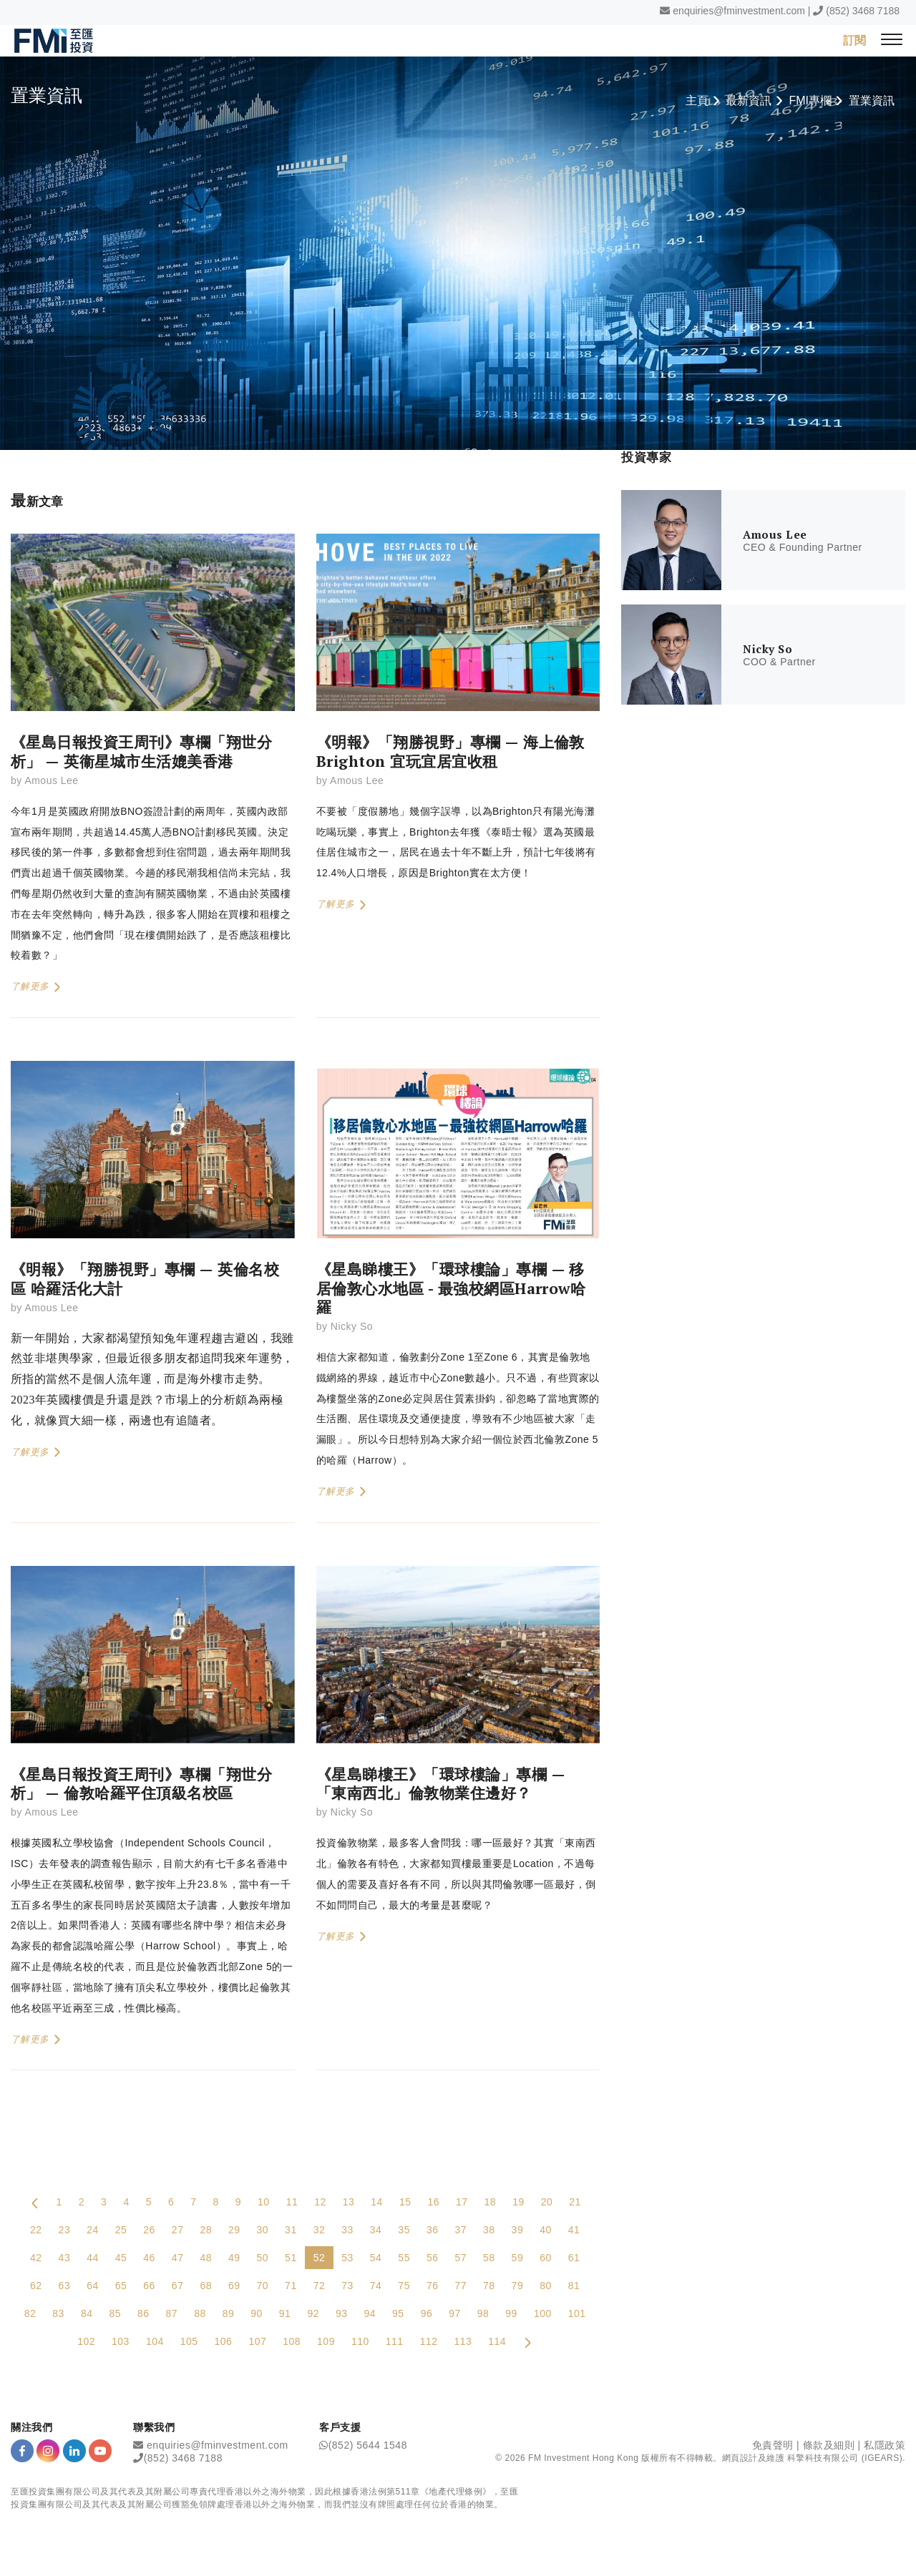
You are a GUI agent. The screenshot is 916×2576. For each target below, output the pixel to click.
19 (518, 2202)
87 (172, 2314)
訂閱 (854, 40)
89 (229, 2314)
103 (121, 2342)
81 (574, 2286)
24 (93, 2230)
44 (93, 2258)
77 (460, 2286)
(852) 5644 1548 (367, 2446)
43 (65, 2258)
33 (347, 2230)
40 (546, 2230)
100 (543, 2314)
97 (455, 2314)
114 (497, 2342)
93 (342, 2314)
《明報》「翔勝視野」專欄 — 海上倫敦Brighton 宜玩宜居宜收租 (450, 752)
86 (143, 2314)
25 (121, 2230)
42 (36, 2258)
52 (319, 2258)
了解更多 (36, 986)
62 (36, 2286)
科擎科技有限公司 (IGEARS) (844, 2458)
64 (93, 2286)
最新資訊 (748, 100)
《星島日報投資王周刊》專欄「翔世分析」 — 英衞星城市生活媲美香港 (141, 752)
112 (429, 2342)
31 (291, 2230)
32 (319, 2230)
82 (30, 2314)
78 (489, 2286)
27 (178, 2230)
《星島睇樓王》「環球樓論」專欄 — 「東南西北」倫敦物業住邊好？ (440, 1784)
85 (115, 2314)
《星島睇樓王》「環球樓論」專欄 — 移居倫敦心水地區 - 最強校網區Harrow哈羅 (451, 1289)
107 (257, 2342)
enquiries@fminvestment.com (739, 10)
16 (433, 2202)
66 (149, 2286)
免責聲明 (773, 2446)
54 (376, 2258)
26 (149, 2230)
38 (489, 2230)
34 (376, 2230)
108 (292, 2342)
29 (234, 2230)
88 (200, 2314)
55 (404, 2258)
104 (155, 2342)
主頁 (697, 100)
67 (178, 2286)
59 (518, 2258)
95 (398, 2314)
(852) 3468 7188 (863, 10)
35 (404, 2230)
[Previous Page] (35, 2202)
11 (292, 2202)
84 (87, 2314)
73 (347, 2286)
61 (574, 2258)
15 (405, 2202)
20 (547, 2202)
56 (433, 2258)
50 (263, 2258)
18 (490, 2202)
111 (395, 2342)
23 (65, 2230)
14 (377, 2202)
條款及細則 (829, 2446)
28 (206, 2230)
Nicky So (352, 1327)
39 (518, 2230)
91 (285, 2314)
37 (460, 2230)
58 (489, 2258)
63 (65, 2286)
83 (58, 2314)
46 (149, 2258)
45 (121, 2258)
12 (320, 2202)
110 (360, 2342)
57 (460, 2258)
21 (575, 2202)
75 (404, 2286)
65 (121, 2286)
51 (291, 2258)
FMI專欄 (810, 100)
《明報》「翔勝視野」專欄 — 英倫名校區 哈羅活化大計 (145, 1279)
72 (319, 2286)
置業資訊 (872, 100)
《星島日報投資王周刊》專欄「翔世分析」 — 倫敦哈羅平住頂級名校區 (141, 1784)
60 (546, 2258)
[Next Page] (527, 2342)
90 (256, 2314)
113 (463, 2342)
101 (577, 2314)
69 (234, 2286)
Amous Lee (51, 781)
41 (574, 2230)
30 (263, 2230)
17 (462, 2202)
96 (427, 2314)
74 (376, 2286)
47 (178, 2258)
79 (518, 2286)
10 (264, 2202)
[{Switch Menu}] (891, 40)
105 (189, 2342)
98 (483, 2314)
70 (263, 2286)
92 (313, 2314)
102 (86, 2342)
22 (36, 2230)
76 (433, 2286)
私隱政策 (884, 2446)
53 (347, 2258)
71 (291, 2286)
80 (546, 2286)
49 (234, 2258)
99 (511, 2314)
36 (433, 2230)
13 (349, 2202)
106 (224, 2342)
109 (326, 2342)
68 (206, 2286)
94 (370, 2314)
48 (206, 2258)
